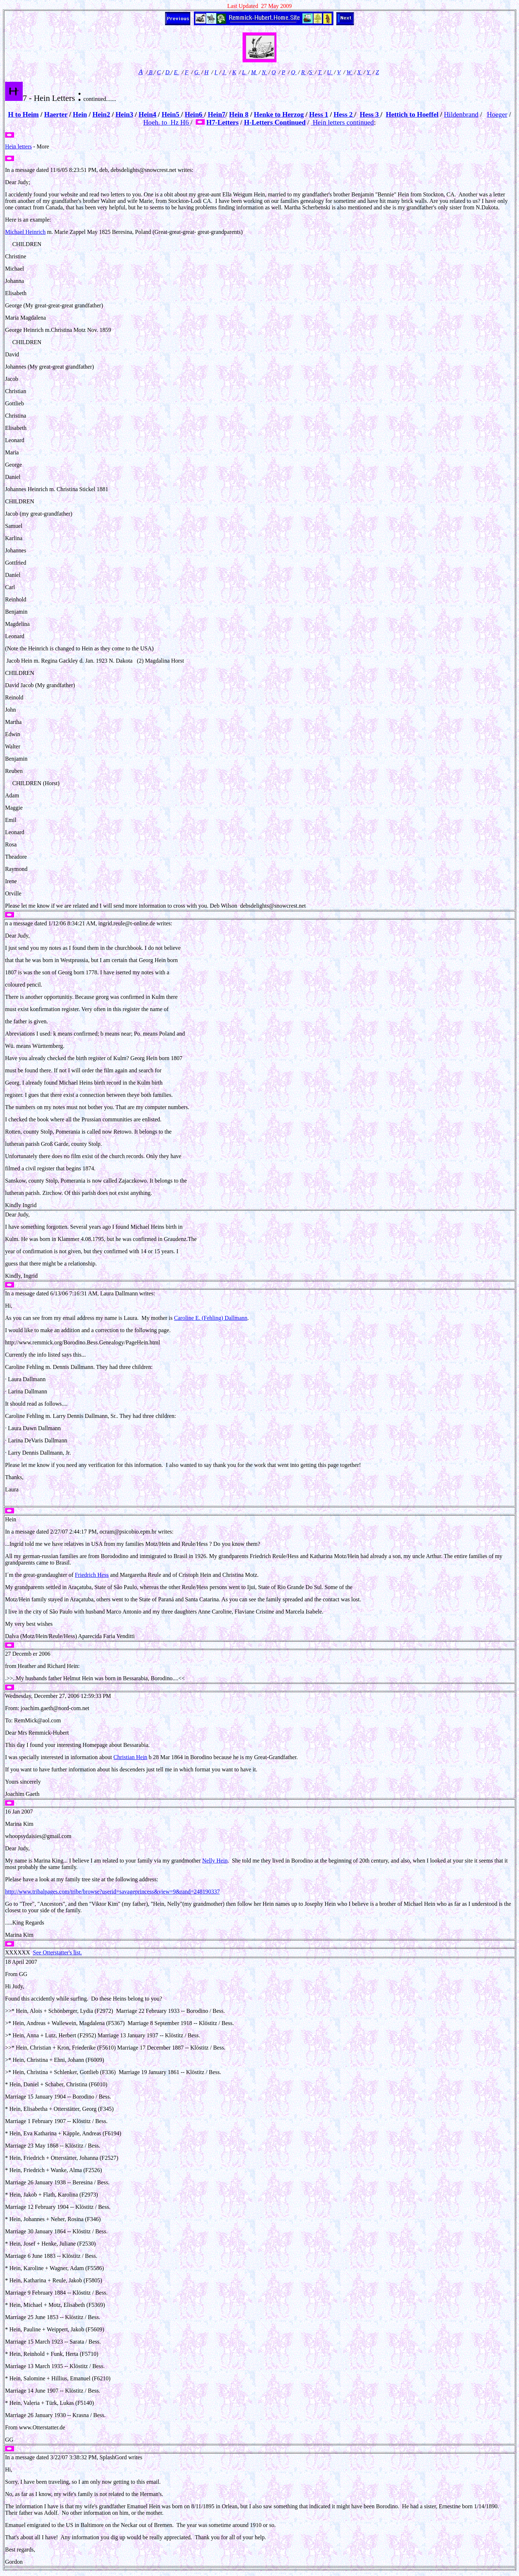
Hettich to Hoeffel (412, 114)
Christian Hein (130, 1757)
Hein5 (171, 114)
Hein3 (124, 114)
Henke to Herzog (279, 114)
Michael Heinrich (25, 232)
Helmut (72, 1678)
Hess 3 (370, 114)
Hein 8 (239, 114)
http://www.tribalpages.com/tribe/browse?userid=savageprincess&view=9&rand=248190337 (112, 1891)
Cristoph (189, 1575)
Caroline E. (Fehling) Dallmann (211, 1318)
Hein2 (101, 114)
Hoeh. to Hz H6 (166, 122)
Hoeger (497, 114)
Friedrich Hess (92, 1575)
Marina (13, 1824)
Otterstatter (45, 2427)
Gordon (14, 2562)
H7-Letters (222, 122)
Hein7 (216, 114)
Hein (80, 114)
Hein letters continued (342, 122)
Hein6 (194, 114)
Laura (107, 1293)
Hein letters (18, 146)
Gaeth (32, 1794)
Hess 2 (344, 114)
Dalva (12, 1636)
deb (103, 170)
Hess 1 (318, 114)
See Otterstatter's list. (57, 1952)
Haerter (55, 114)
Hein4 (147, 114)
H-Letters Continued (275, 122)
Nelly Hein (215, 1861)
